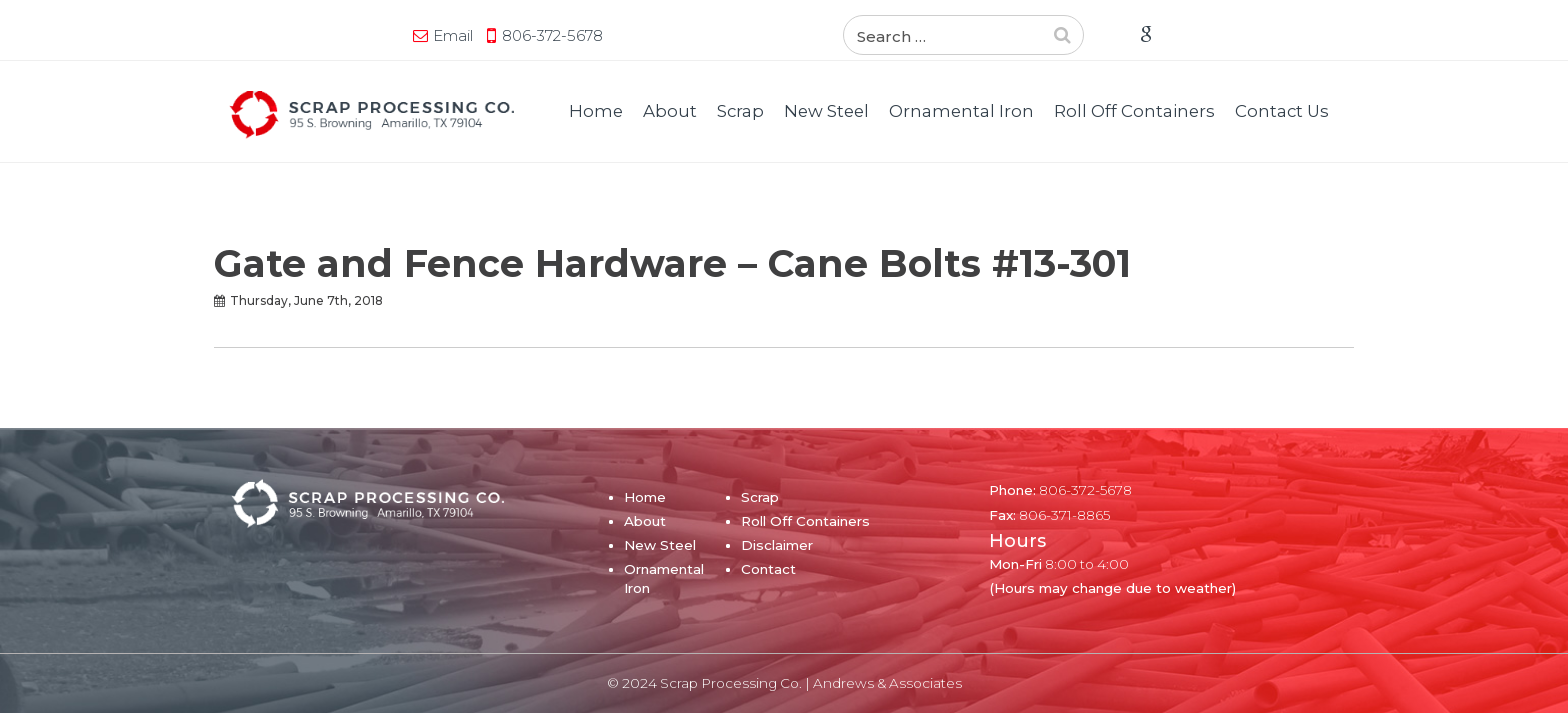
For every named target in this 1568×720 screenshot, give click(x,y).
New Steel (826, 111)
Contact (768, 569)
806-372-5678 (368, 35)
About (670, 111)
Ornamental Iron (961, 111)
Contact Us (1282, 111)
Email (269, 35)
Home (596, 111)
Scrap (740, 111)
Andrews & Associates (887, 683)
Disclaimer (777, 545)
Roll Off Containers (1134, 111)
